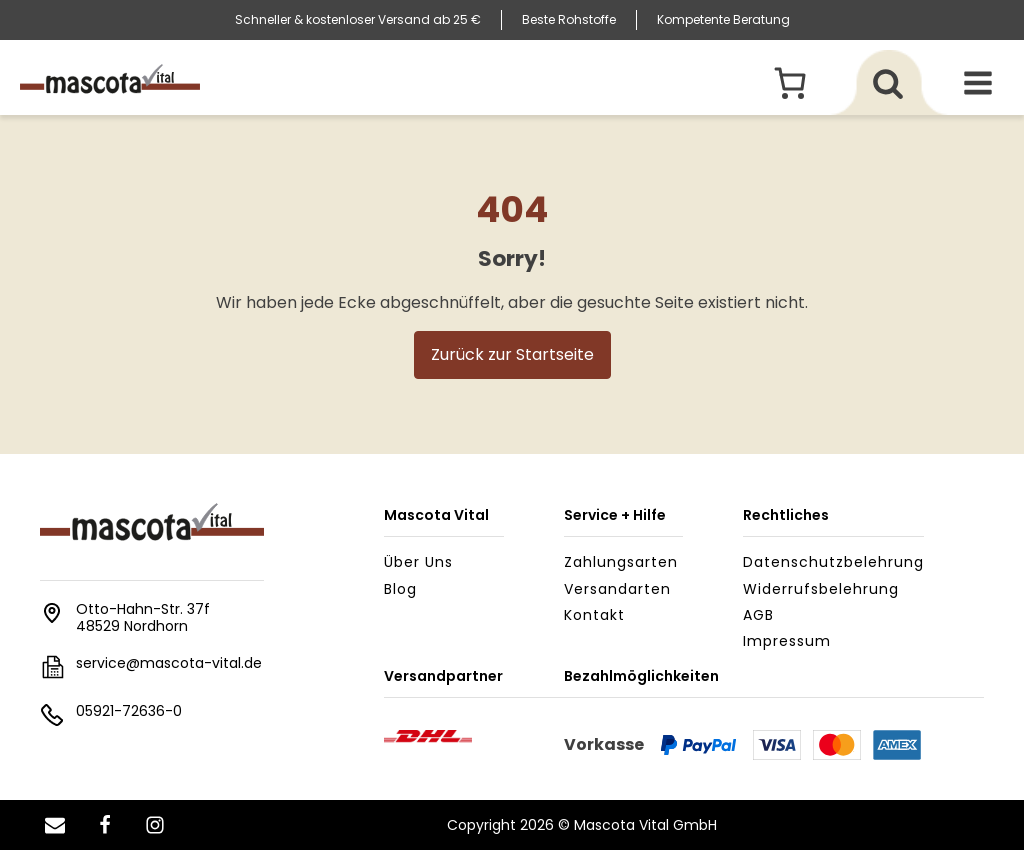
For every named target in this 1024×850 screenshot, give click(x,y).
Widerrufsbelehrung (821, 589)
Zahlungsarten (621, 562)
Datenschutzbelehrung (833, 562)
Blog (400, 589)
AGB (758, 615)
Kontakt (594, 615)
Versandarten (617, 589)
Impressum (787, 641)
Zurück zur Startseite (512, 354)
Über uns (418, 562)
